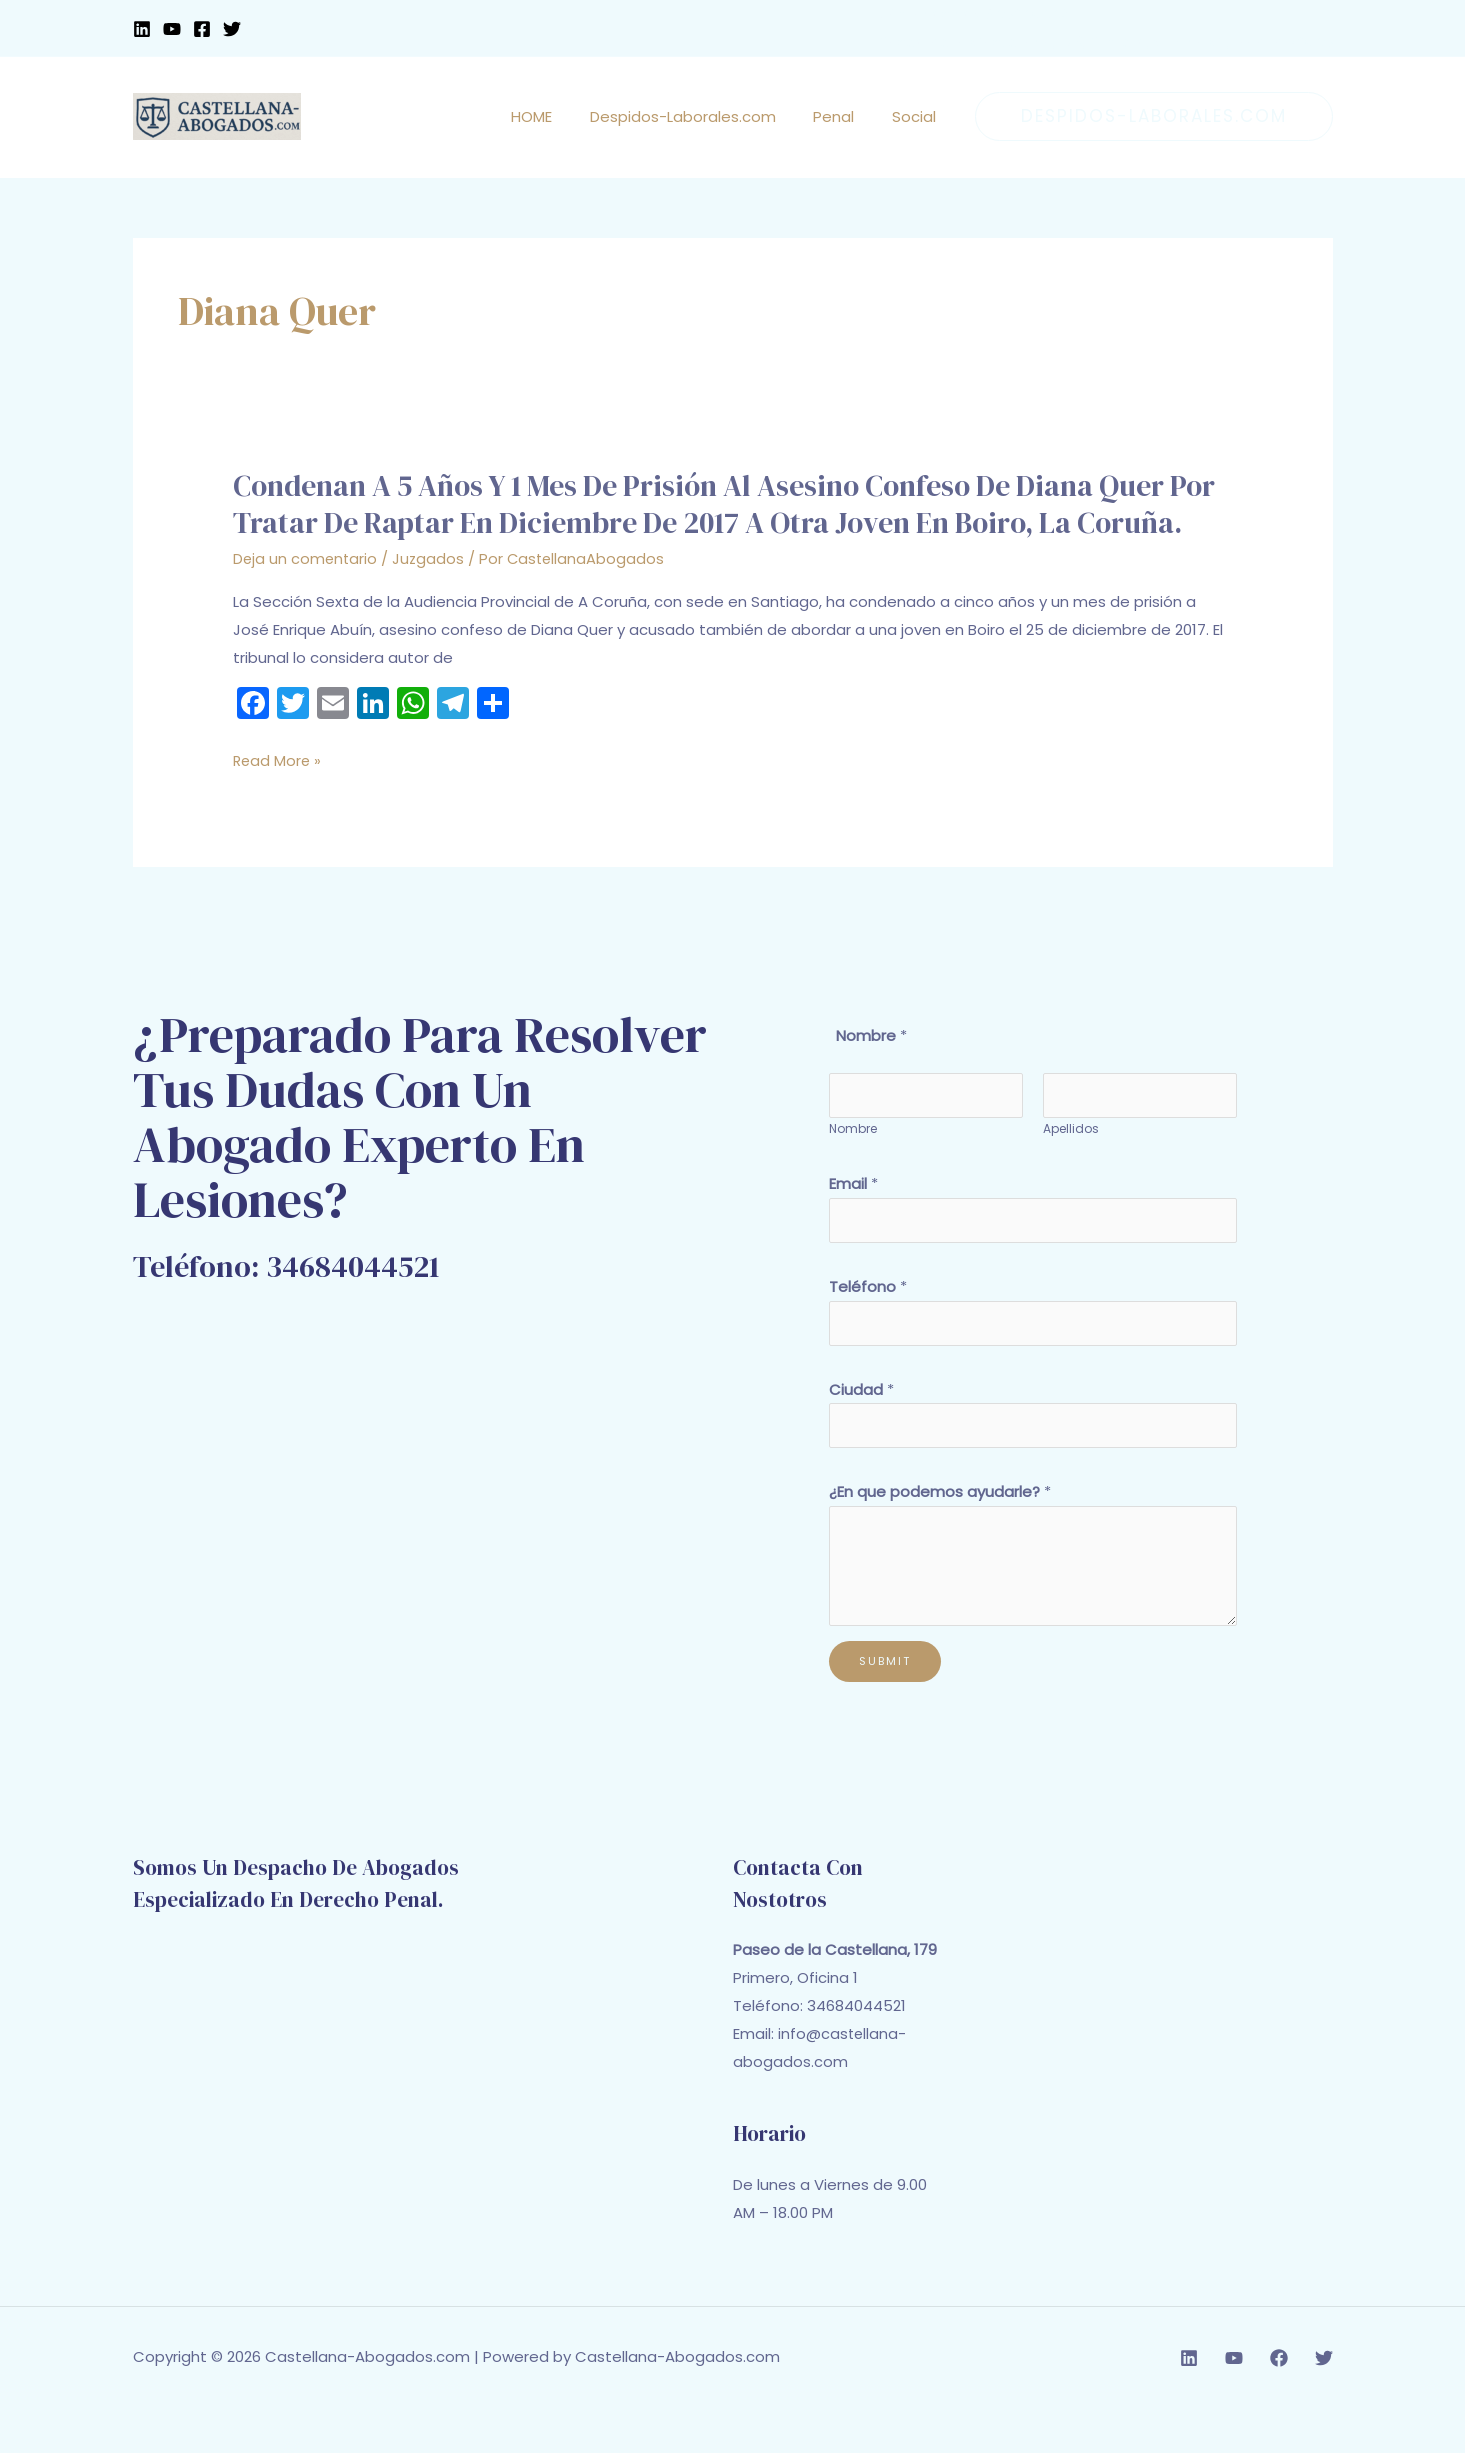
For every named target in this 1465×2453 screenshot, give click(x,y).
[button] (1154, 116)
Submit (885, 1707)
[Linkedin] (142, 29)
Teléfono (868, 1327)
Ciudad (861, 1432)
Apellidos (1071, 1166)
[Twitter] (232, 29)
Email (853, 1221)
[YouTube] (172, 29)
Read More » (278, 797)
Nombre (853, 1166)
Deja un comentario (306, 594)
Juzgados (431, 594)
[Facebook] (202, 29)
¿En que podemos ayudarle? (940, 1537)
